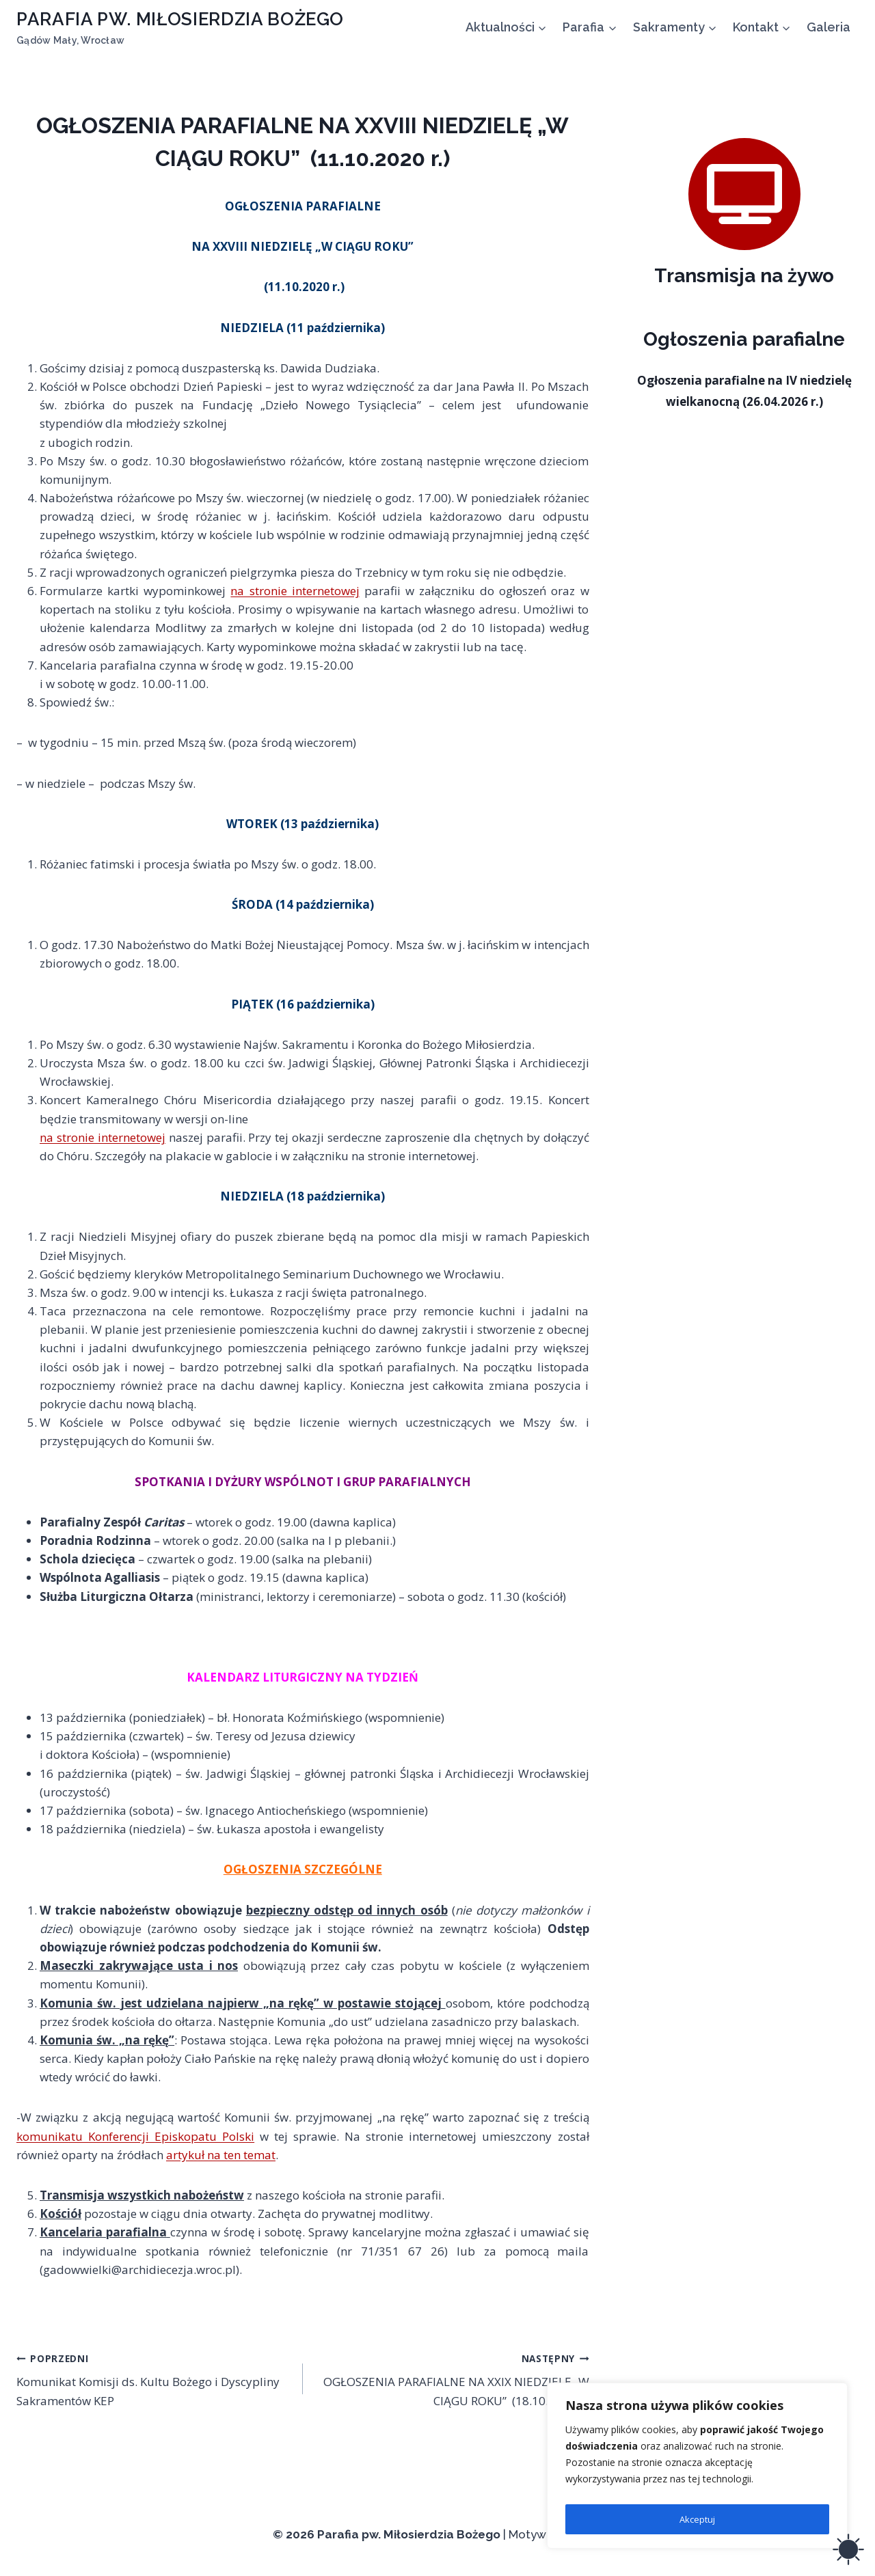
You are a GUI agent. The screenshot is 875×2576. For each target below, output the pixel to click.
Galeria (828, 27)
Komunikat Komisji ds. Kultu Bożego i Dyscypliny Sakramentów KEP (153, 2378)
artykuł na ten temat (220, 2155)
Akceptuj (697, 2518)
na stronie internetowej (294, 591)
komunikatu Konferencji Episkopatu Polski (135, 2136)
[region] (697, 2469)
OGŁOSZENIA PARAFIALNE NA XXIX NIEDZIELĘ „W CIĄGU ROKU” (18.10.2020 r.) (451, 2378)
